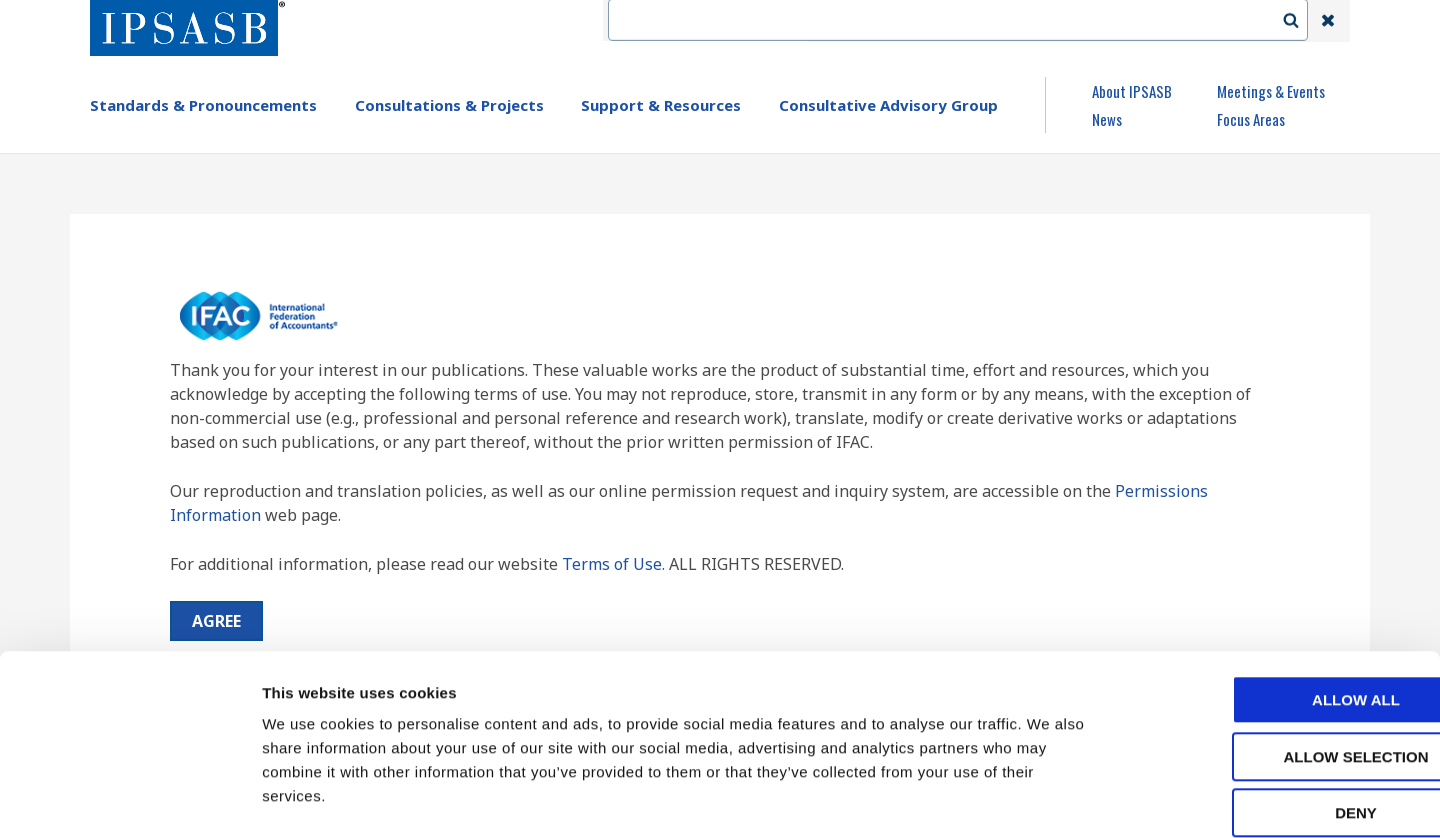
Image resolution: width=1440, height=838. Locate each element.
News (1107, 119)
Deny (1273, 711)
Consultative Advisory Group (888, 105)
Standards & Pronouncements (203, 105)
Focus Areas (1251, 119)
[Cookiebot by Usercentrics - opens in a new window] (129, 799)
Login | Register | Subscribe (1167, 21)
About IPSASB (1132, 91)
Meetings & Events (1271, 91)
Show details (1049, 798)
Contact (919, 21)
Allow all (1273, 598)
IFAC (843, 21)
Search (1301, 21)
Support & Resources (661, 105)
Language (1012, 21)
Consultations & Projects (449, 105)
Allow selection (1273, 655)
